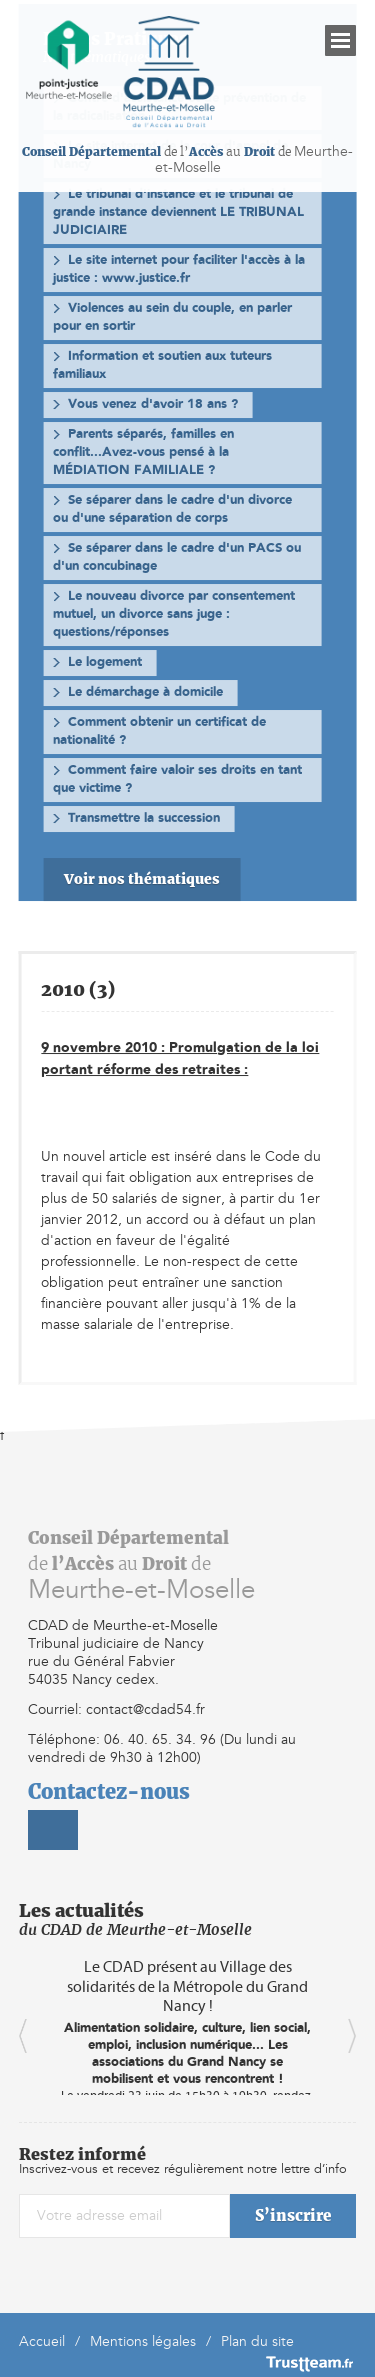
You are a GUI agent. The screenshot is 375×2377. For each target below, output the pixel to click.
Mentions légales (143, 2341)
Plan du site (257, 2341)
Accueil (42, 2341)
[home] (69, 59)
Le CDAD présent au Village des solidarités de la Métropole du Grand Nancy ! (187, 1985)
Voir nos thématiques (142, 879)
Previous (23, 2036)
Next (352, 2036)
